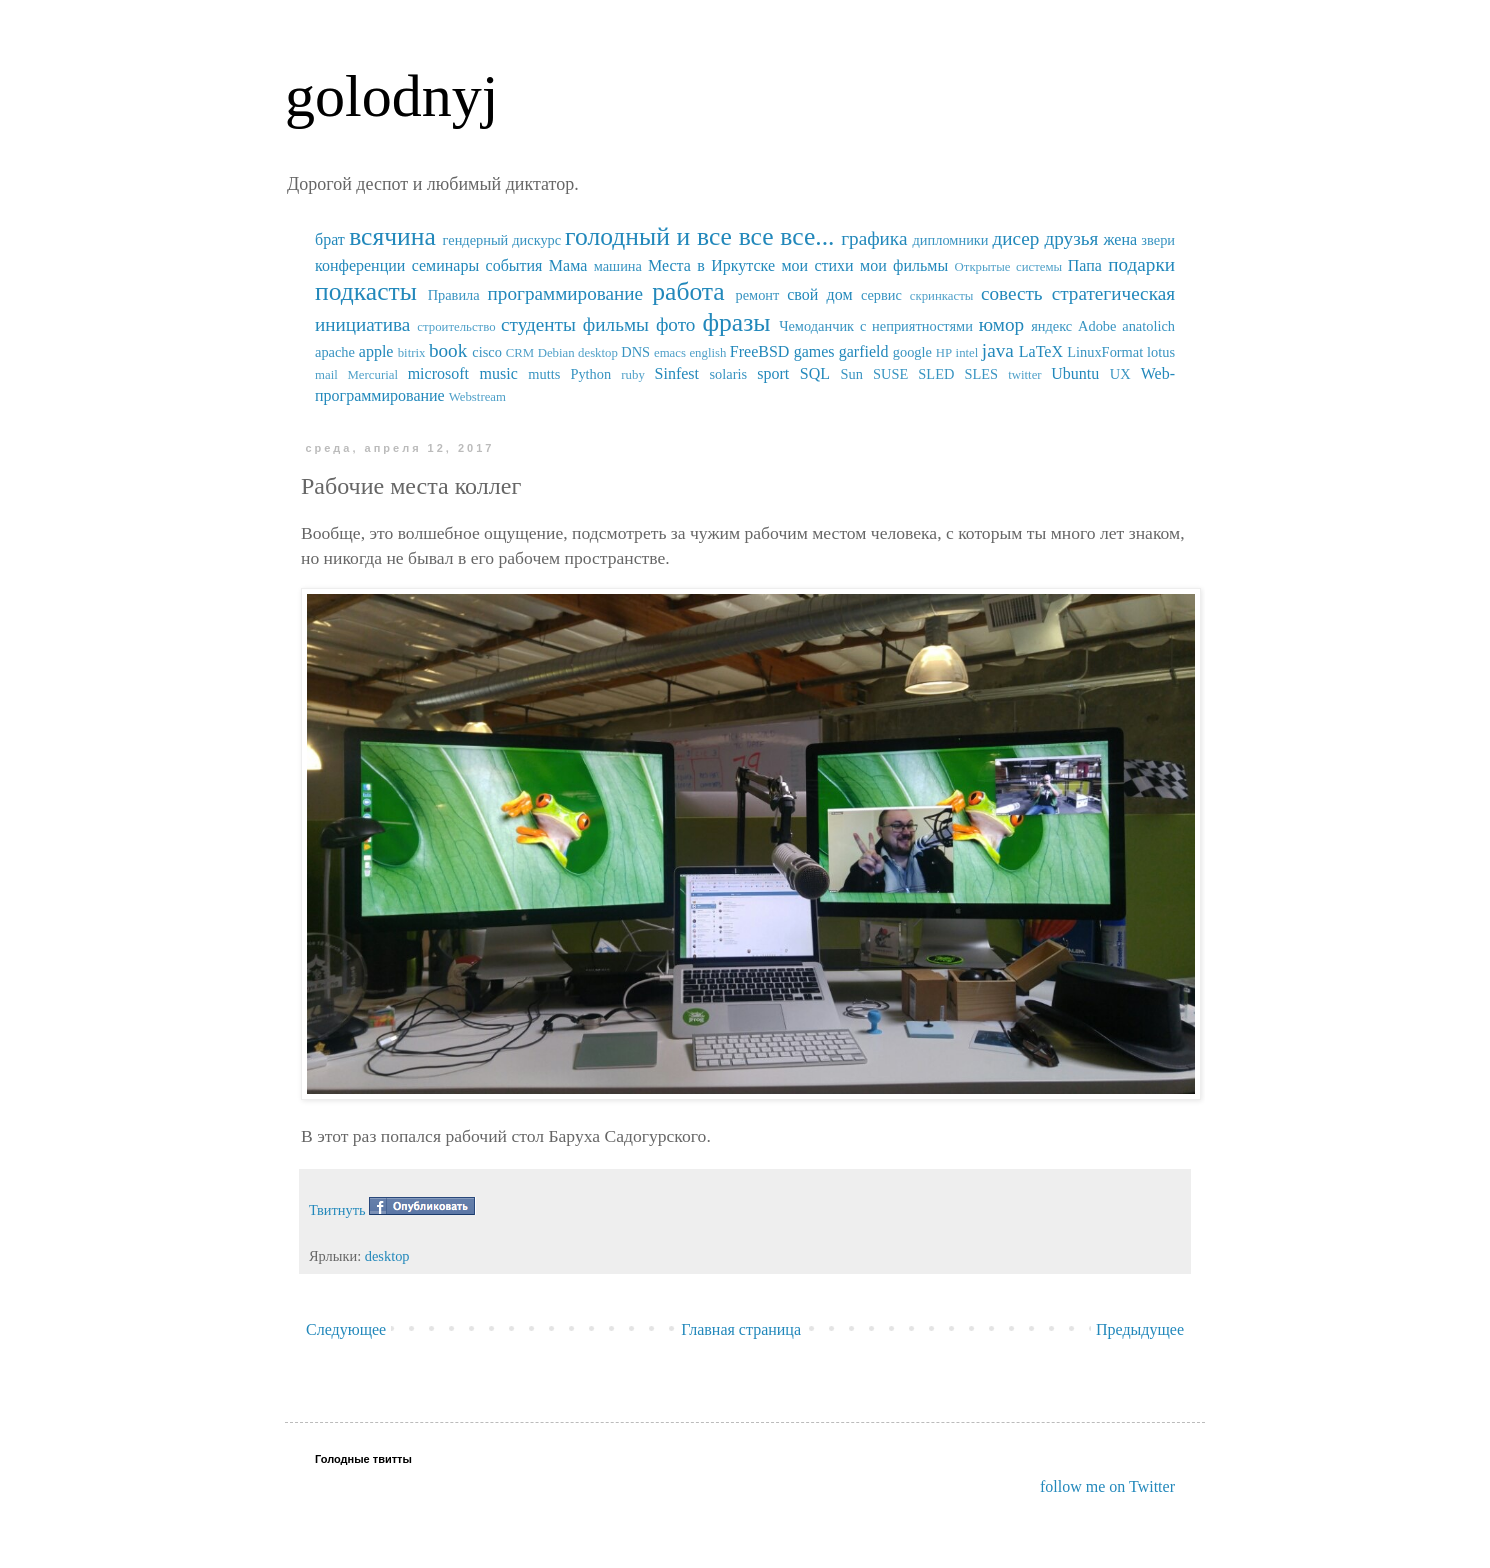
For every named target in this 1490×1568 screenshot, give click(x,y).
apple (376, 351)
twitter (1024, 375)
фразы (736, 322)
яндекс (1051, 326)
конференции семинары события (428, 265)
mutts (544, 374)
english (707, 353)
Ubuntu (1075, 373)
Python (590, 374)
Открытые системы (1009, 267)
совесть (1012, 293)
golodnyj (391, 96)
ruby (632, 375)
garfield (864, 351)
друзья (1071, 238)
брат (330, 239)
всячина (392, 236)
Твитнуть (337, 1210)
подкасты (366, 291)
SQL (815, 373)
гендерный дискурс (502, 240)
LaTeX (1041, 351)
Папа (1085, 265)
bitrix (412, 353)
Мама (568, 265)
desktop (598, 353)
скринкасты (942, 296)
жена (1120, 239)
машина (618, 266)
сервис (881, 295)
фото (676, 324)
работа (688, 291)
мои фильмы (904, 265)
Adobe (1097, 326)
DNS (635, 352)
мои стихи (817, 265)
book (448, 350)
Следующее (346, 1329)
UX (1120, 374)
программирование (566, 293)
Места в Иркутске (711, 265)
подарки (1141, 264)
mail (326, 375)
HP (944, 353)
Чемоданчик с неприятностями (876, 326)
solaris (729, 374)
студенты (538, 324)
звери (1158, 240)
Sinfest (677, 373)
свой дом (819, 294)
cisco (487, 352)
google (912, 352)
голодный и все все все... (699, 236)
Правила (454, 295)
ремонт (757, 295)
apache (335, 352)
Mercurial (372, 375)
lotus (1161, 352)
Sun (852, 374)
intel (967, 353)
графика (874, 238)
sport (773, 373)
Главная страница (741, 1329)
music (499, 373)
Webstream (477, 397)
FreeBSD (760, 351)
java (998, 350)
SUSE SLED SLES (935, 374)
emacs (670, 353)
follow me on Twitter (1107, 1486)
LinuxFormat (1105, 352)
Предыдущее (1140, 1329)
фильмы (616, 324)
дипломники (951, 240)
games (814, 351)
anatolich (1148, 326)
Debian (556, 353)
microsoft (438, 373)
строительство (456, 327)
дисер (1015, 238)
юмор (1001, 324)
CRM (520, 353)
